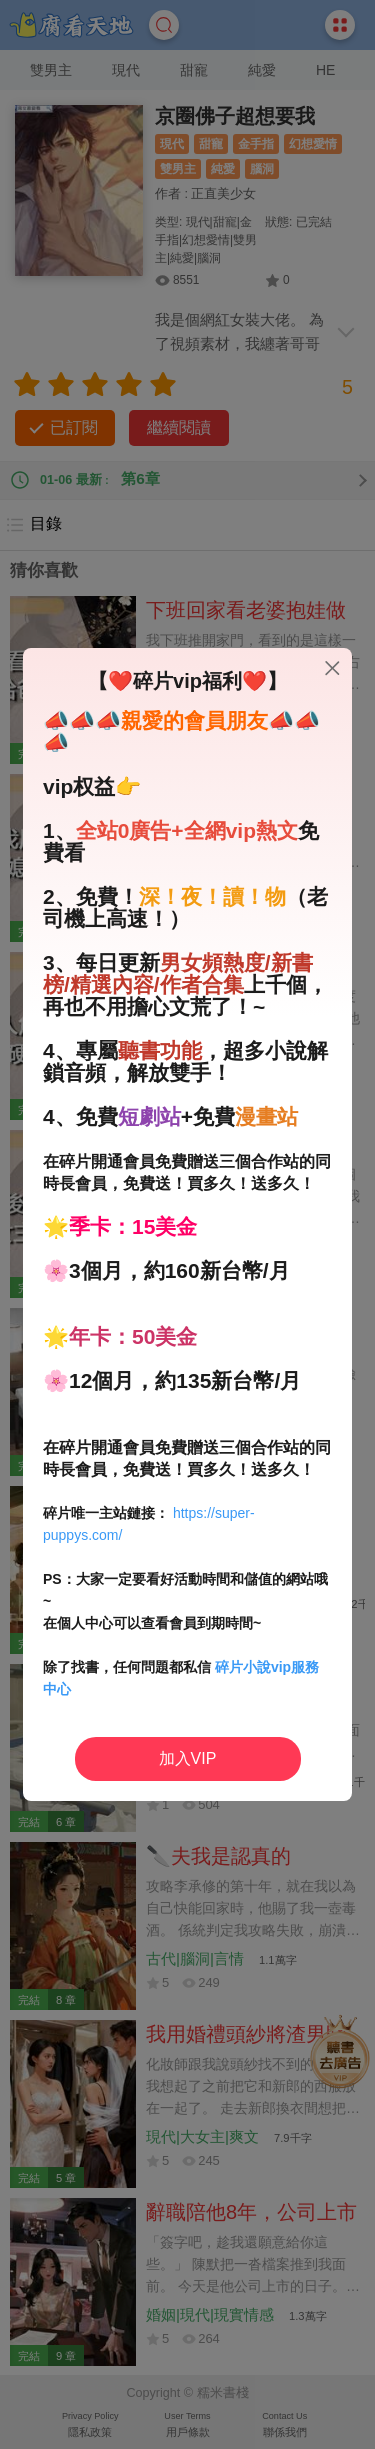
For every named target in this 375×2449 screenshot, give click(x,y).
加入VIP (188, 1758)
